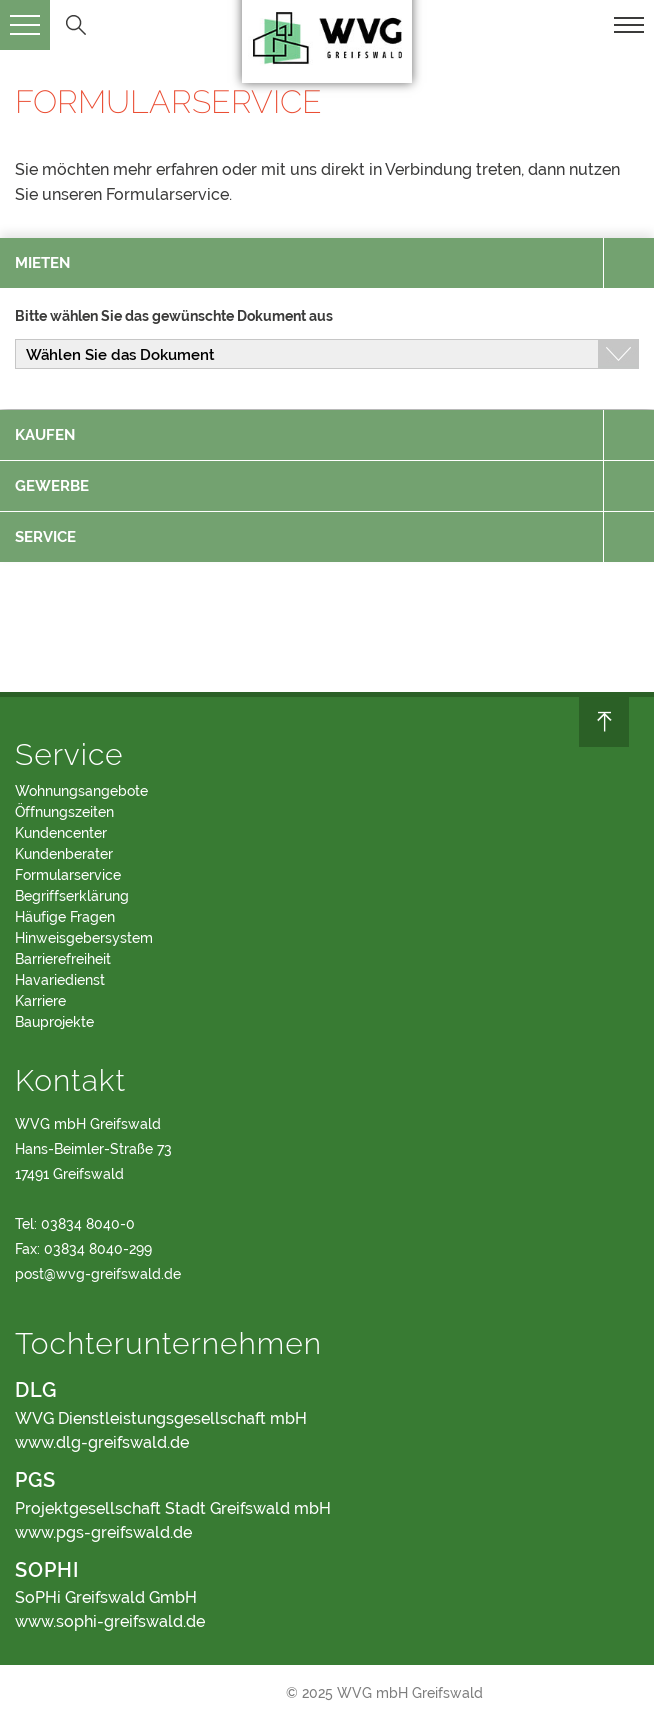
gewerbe (52, 486)
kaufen (45, 435)
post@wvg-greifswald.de (98, 1274)
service (45, 537)
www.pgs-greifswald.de (103, 1532)
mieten (42, 263)
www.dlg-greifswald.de (102, 1442)
